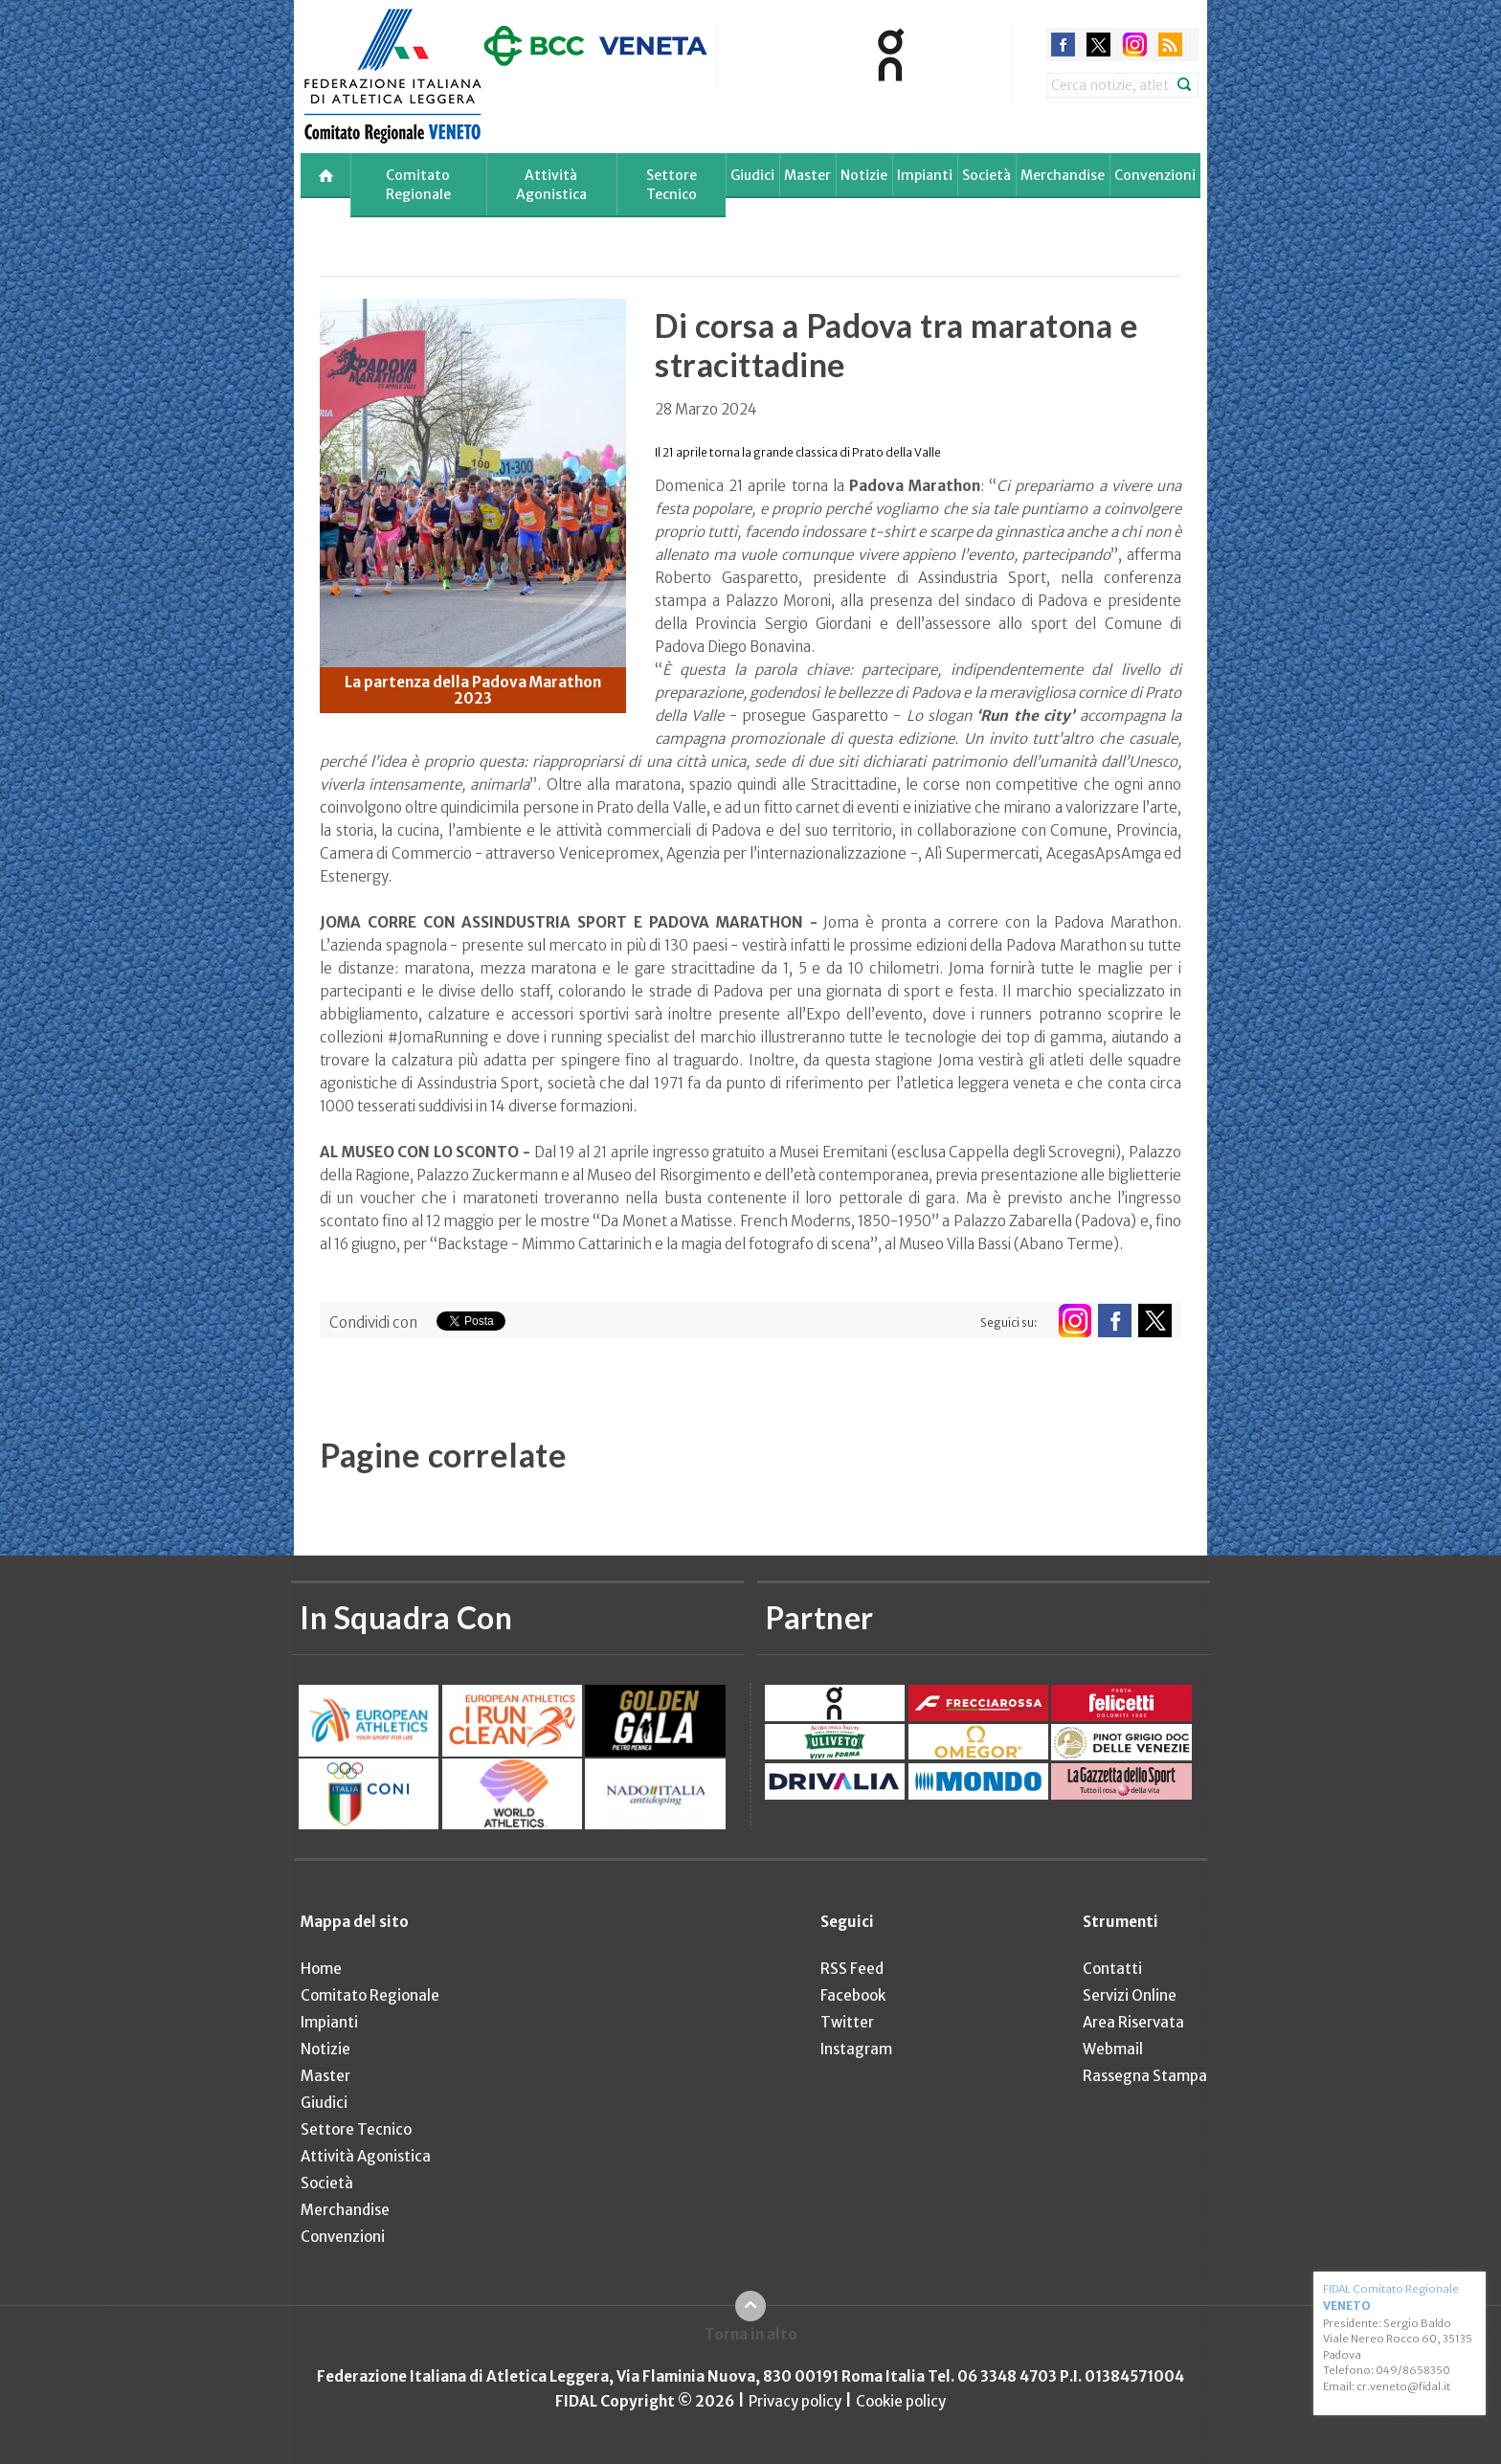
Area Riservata (1133, 2022)
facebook (1063, 44)
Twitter (847, 2022)
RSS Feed (852, 1969)
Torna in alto (751, 2334)
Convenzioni (1155, 175)
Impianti (924, 175)
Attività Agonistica (551, 185)
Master (807, 175)
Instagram (856, 2049)
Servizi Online (1129, 1995)
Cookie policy (901, 2401)
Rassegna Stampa (1145, 2076)
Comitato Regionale (418, 185)
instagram (1135, 44)
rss (1170, 44)
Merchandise (1062, 175)
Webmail (1113, 2049)
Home (321, 1969)
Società (986, 175)
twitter (1098, 44)
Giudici (752, 175)
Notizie (863, 175)
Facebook (852, 1995)
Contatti (1112, 1969)
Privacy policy (795, 2401)
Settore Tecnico (671, 185)
